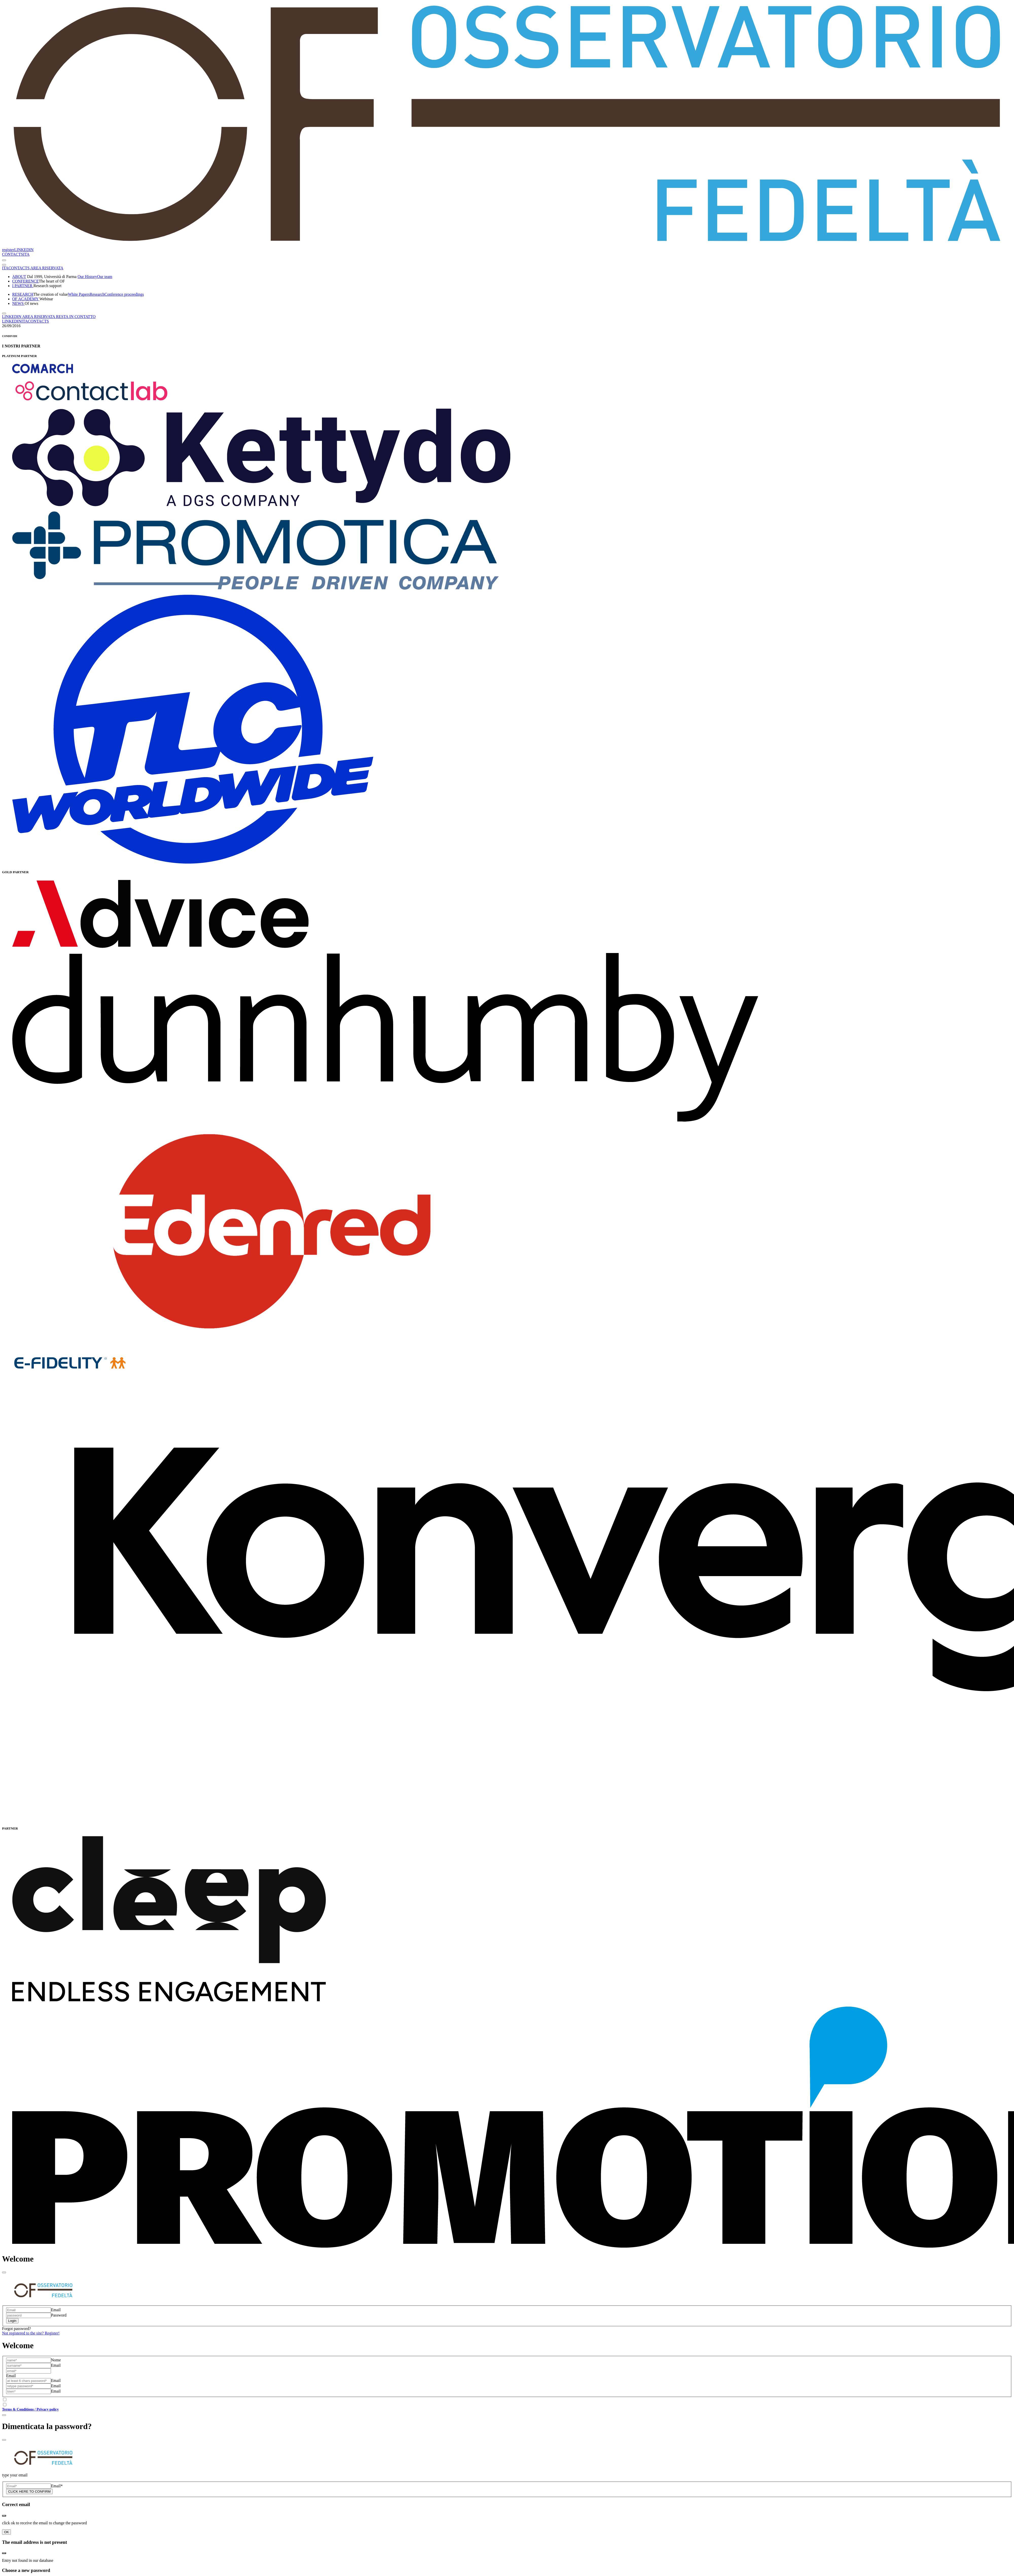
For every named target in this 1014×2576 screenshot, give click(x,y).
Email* (57, 2486)
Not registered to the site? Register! (31, 2333)
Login (12, 2321)
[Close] (4, 2272)
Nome (56, 2360)
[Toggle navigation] (4, 260)
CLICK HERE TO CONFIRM (29, 2491)
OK (6, 2532)
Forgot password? (16, 2328)
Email (56, 2310)
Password (58, 2315)
